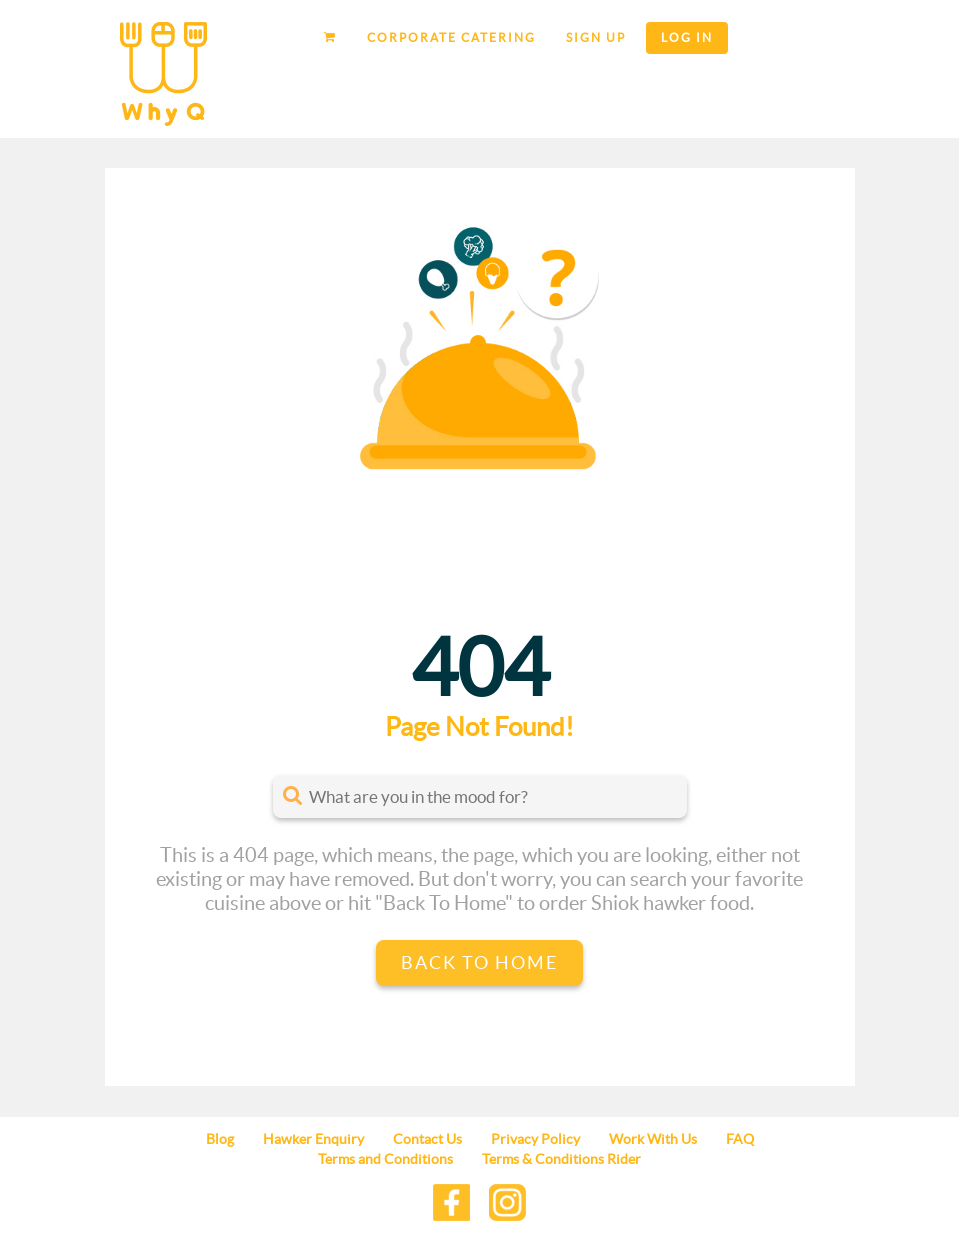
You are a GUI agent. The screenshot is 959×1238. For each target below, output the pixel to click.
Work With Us (653, 1139)
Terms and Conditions (385, 1159)
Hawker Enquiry (313, 1139)
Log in (687, 37)
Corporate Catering (451, 37)
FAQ (740, 1139)
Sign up (596, 37)
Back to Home (479, 962)
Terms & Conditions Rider (561, 1159)
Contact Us (427, 1139)
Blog (220, 1139)
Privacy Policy (535, 1139)
